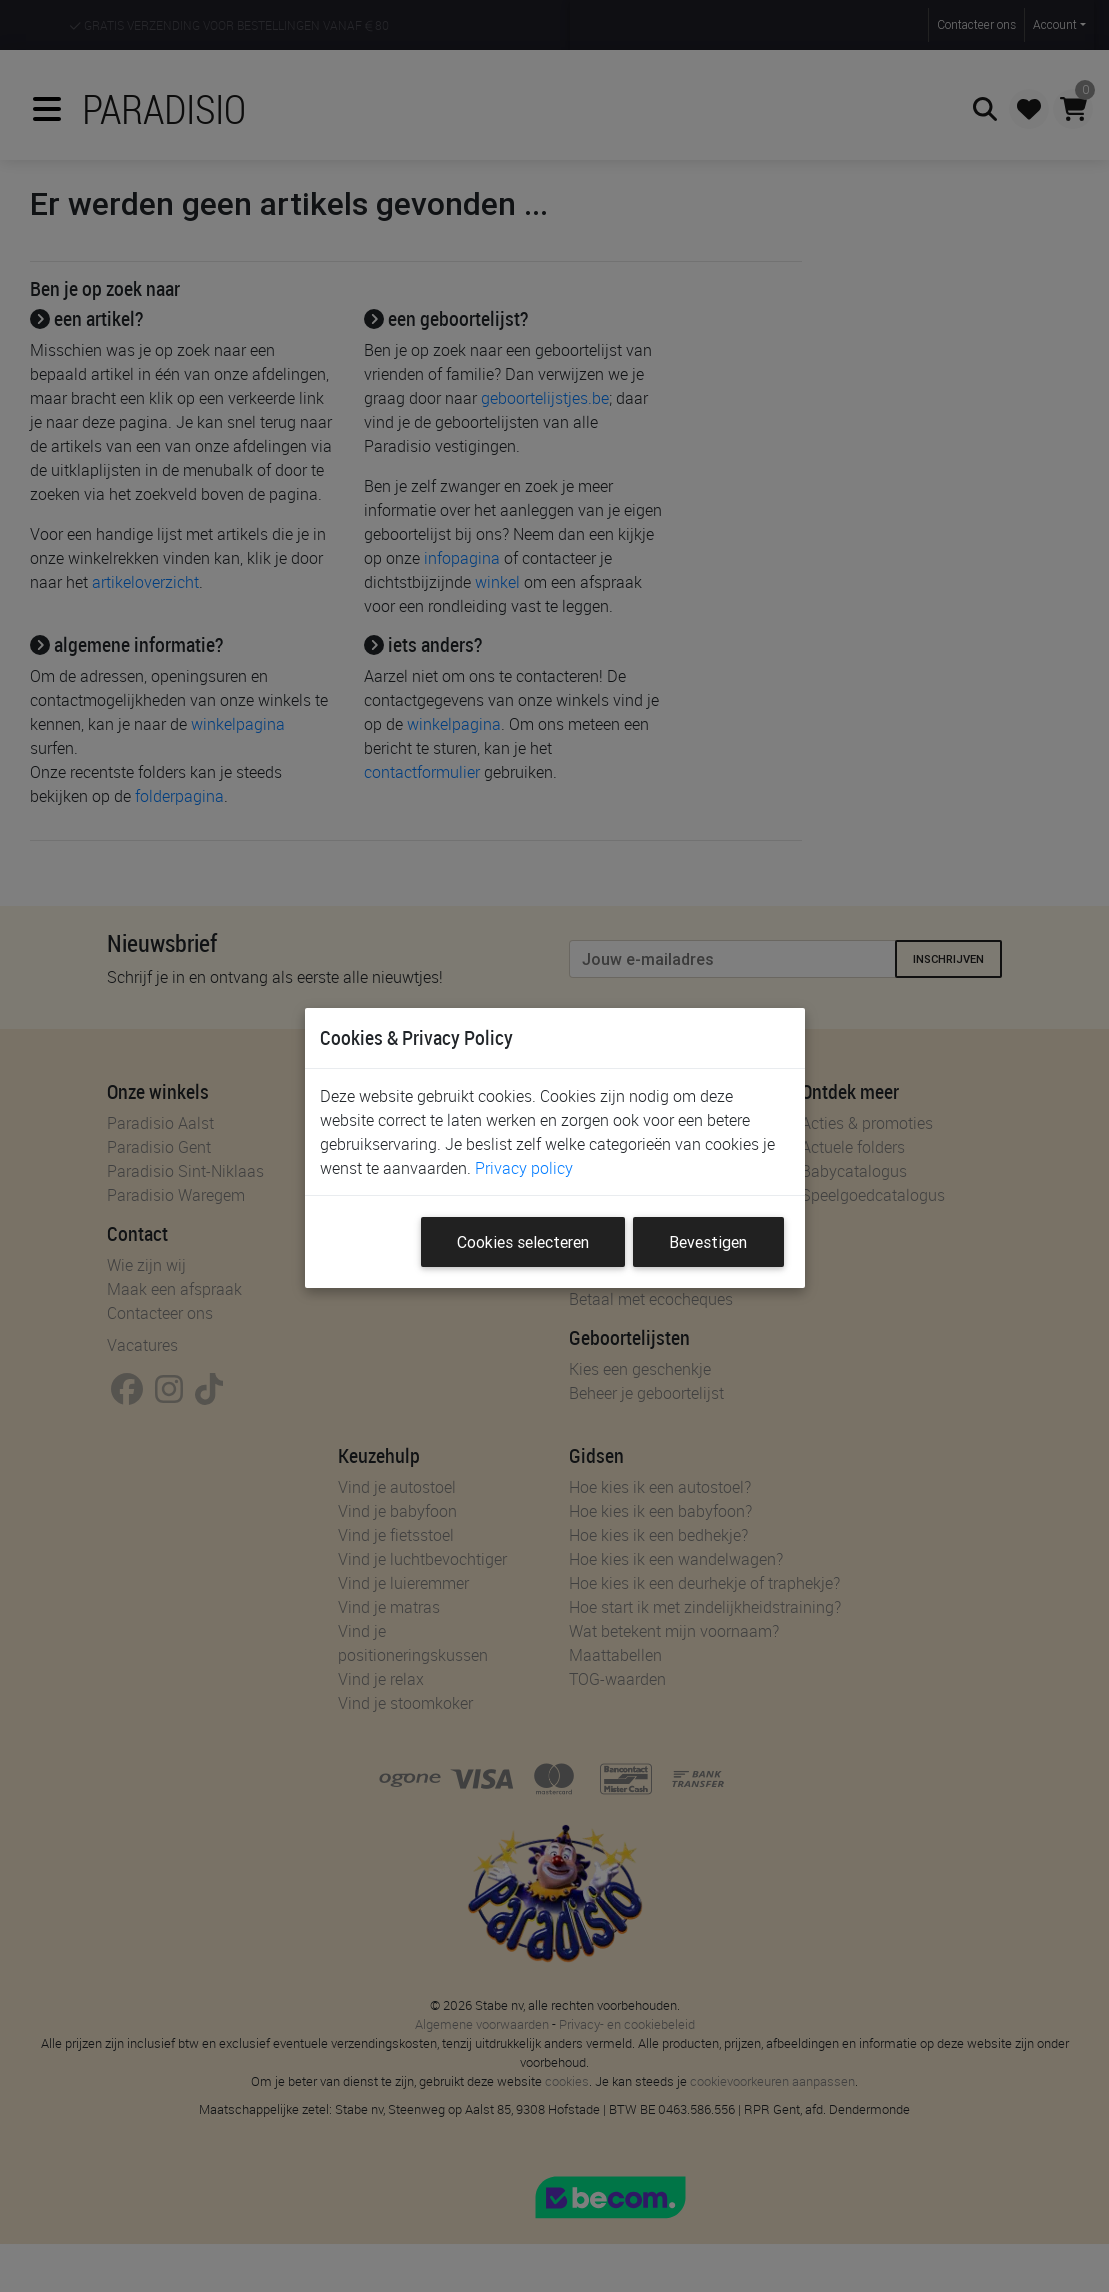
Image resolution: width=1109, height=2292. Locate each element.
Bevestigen (708, 1242)
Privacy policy (524, 1168)
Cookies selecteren (523, 1242)
